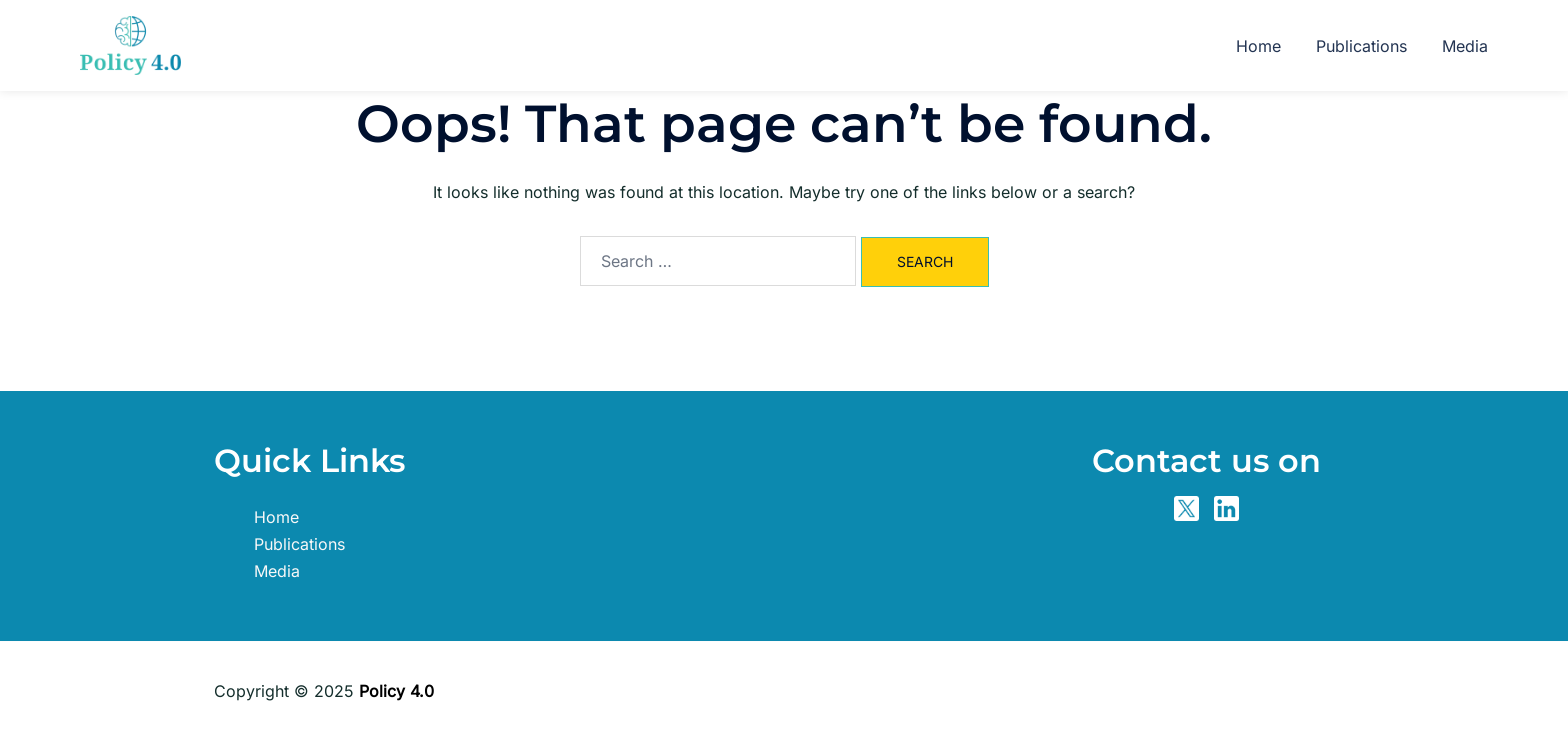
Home (1258, 46)
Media (1465, 46)
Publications (1361, 46)
